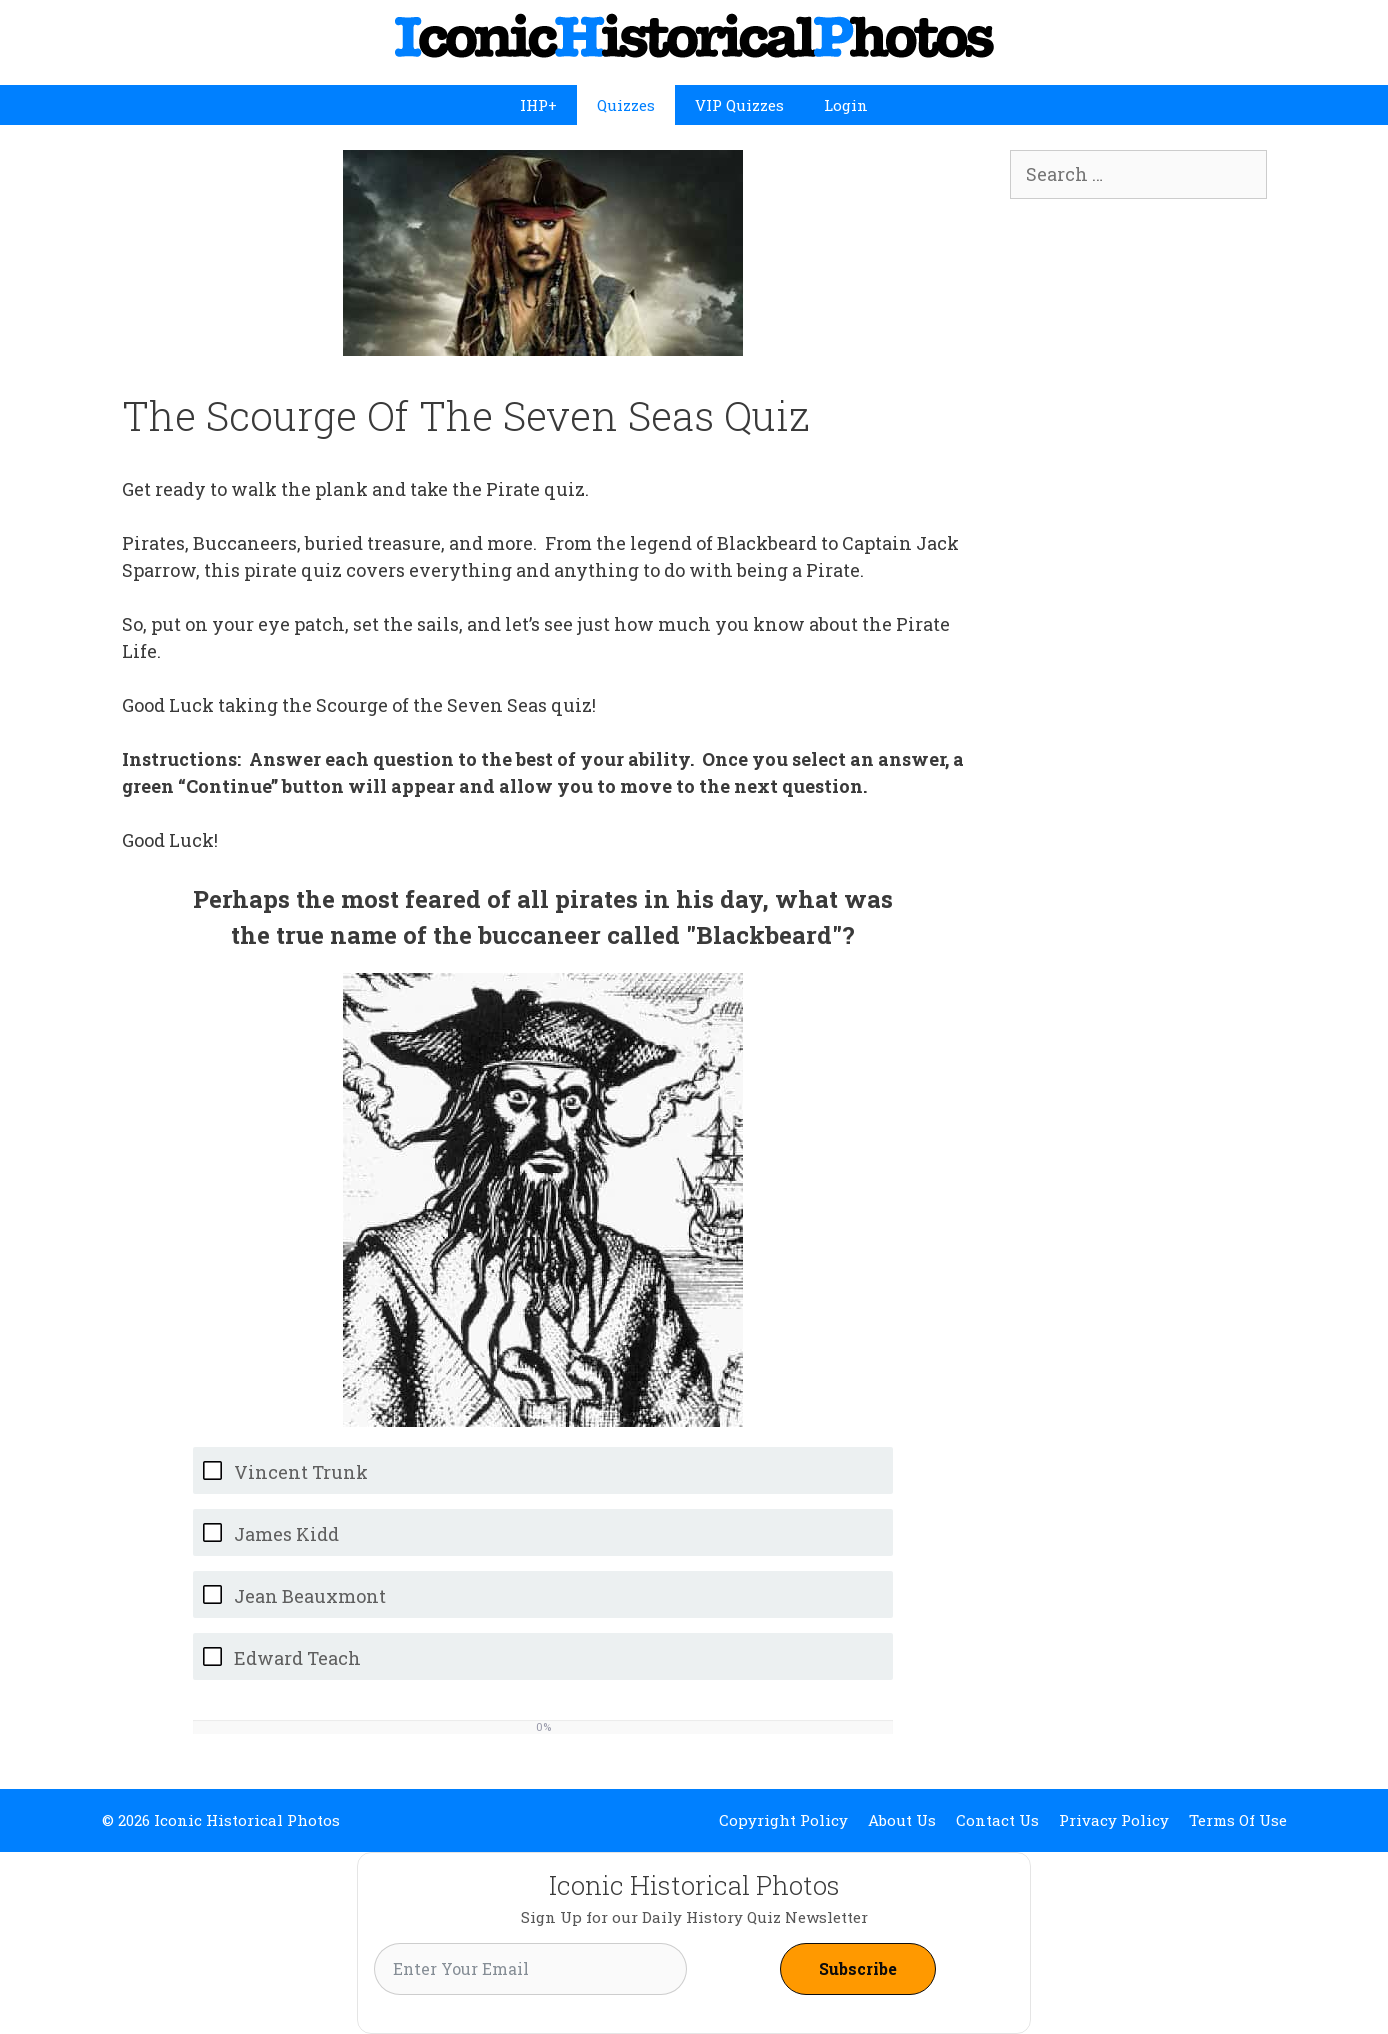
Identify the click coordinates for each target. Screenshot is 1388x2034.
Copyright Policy (783, 1820)
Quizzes (626, 105)
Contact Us (997, 1820)
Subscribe (858, 1968)
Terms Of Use (1238, 1820)
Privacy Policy (1114, 1820)
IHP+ (538, 105)
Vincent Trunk (301, 1472)
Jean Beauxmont (310, 1596)
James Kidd (286, 1534)
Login (846, 105)
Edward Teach (297, 1658)
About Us (902, 1820)
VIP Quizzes (739, 105)
